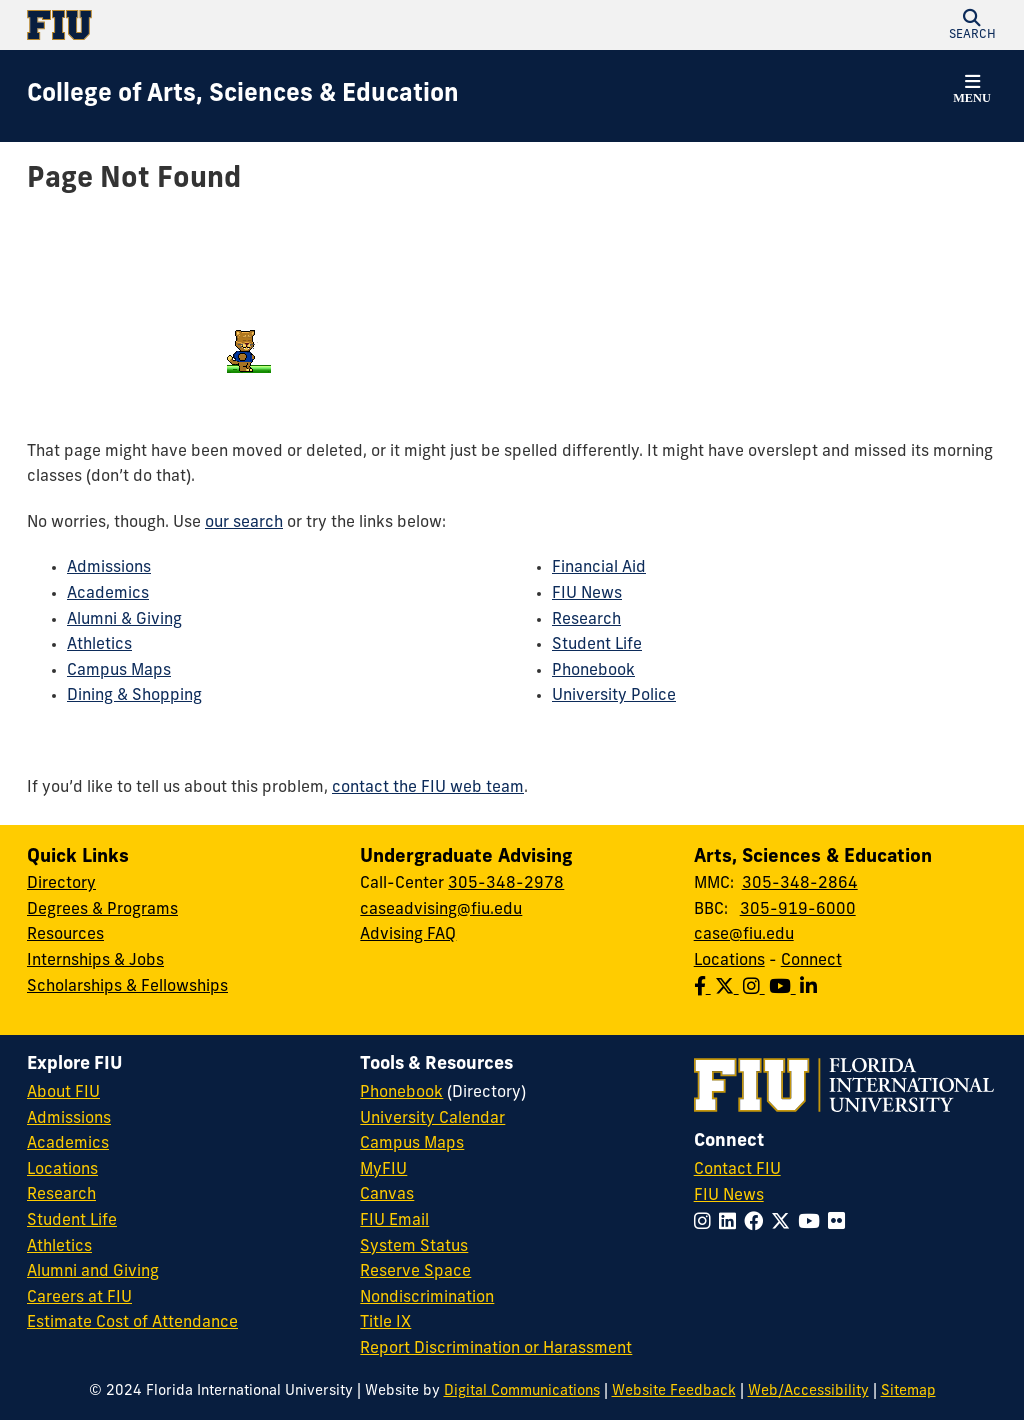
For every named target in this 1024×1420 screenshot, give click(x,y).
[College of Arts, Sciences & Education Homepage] (243, 96)
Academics (108, 594)
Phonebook (593, 671)
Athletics (99, 645)
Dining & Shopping (134, 696)
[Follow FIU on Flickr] (840, 1223)
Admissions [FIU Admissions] (69, 1119)
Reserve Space (415, 1272)
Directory (61, 884)
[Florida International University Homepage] (269, 25)
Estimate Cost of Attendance (132, 1323)
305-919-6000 (798, 910)
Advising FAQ (408, 935)
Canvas (387, 1195)
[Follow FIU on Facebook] (757, 1223)
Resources (65, 935)
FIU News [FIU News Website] (729, 1196)
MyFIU (383, 1170)
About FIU (63, 1093)
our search (244, 523)
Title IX (385, 1323)
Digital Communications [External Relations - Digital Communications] (522, 1391)
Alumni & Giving (124, 620)
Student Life (597, 645)
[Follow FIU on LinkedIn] (731, 1223)
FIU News (587, 594)
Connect (811, 961)
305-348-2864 (800, 884)
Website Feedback (674, 1391)
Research (586, 620)
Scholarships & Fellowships (127, 987)
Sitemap (908, 1391)
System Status (414, 1247)
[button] (972, 25)
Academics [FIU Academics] (68, 1144)
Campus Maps (119, 671)
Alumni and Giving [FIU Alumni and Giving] (93, 1272)
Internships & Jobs (95, 961)
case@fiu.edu (744, 935)
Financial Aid (599, 568)
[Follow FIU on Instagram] (706, 1223)
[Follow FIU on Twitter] (784, 1223)
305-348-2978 (506, 884)
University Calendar (432, 1119)
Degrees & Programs (102, 910)
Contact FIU (737, 1170)
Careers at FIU (79, 1298)
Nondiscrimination (427, 1298)
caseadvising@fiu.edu (441, 910)
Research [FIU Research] (61, 1195)
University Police (614, 696)
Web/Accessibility (808, 1391)
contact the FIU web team (428, 788)
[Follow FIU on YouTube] (813, 1223)
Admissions (109, 568)
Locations (729, 961)
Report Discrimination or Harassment (496, 1349)
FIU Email (394, 1221)
